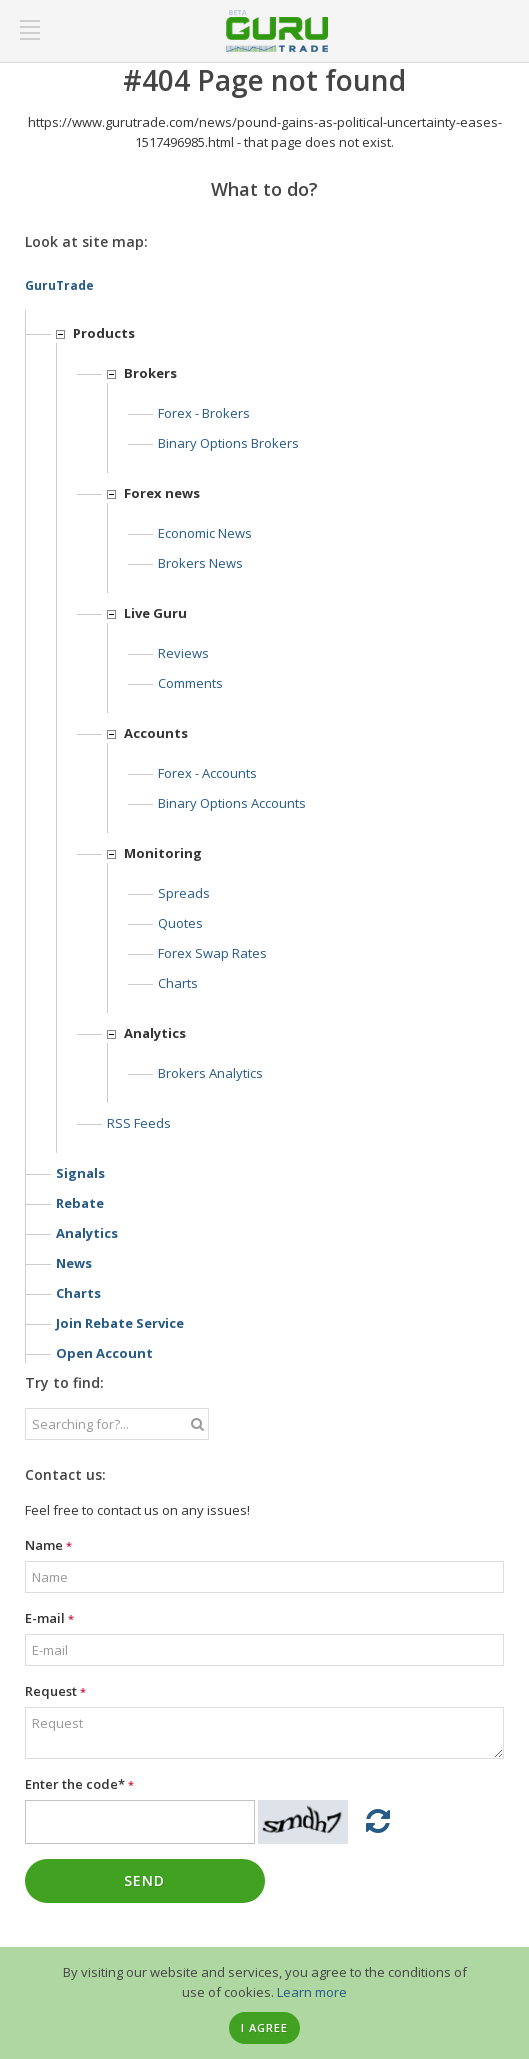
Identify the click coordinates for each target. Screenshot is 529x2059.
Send (144, 1880)
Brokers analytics (210, 1073)
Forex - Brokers (204, 413)
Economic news (205, 533)
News (74, 1263)
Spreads (184, 893)
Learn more (312, 1992)
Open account (104, 1353)
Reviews (183, 653)
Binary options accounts (232, 803)
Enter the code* (79, 1784)
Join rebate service (120, 1323)
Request (55, 1691)
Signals (80, 1173)
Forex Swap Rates (212, 953)
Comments (190, 683)
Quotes (180, 923)
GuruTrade (59, 285)
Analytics (87, 1233)
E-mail (49, 1618)
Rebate (80, 1203)
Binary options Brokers (228, 443)
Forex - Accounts (207, 773)
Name (48, 1545)
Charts (178, 983)
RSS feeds (139, 1123)
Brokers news (200, 563)
